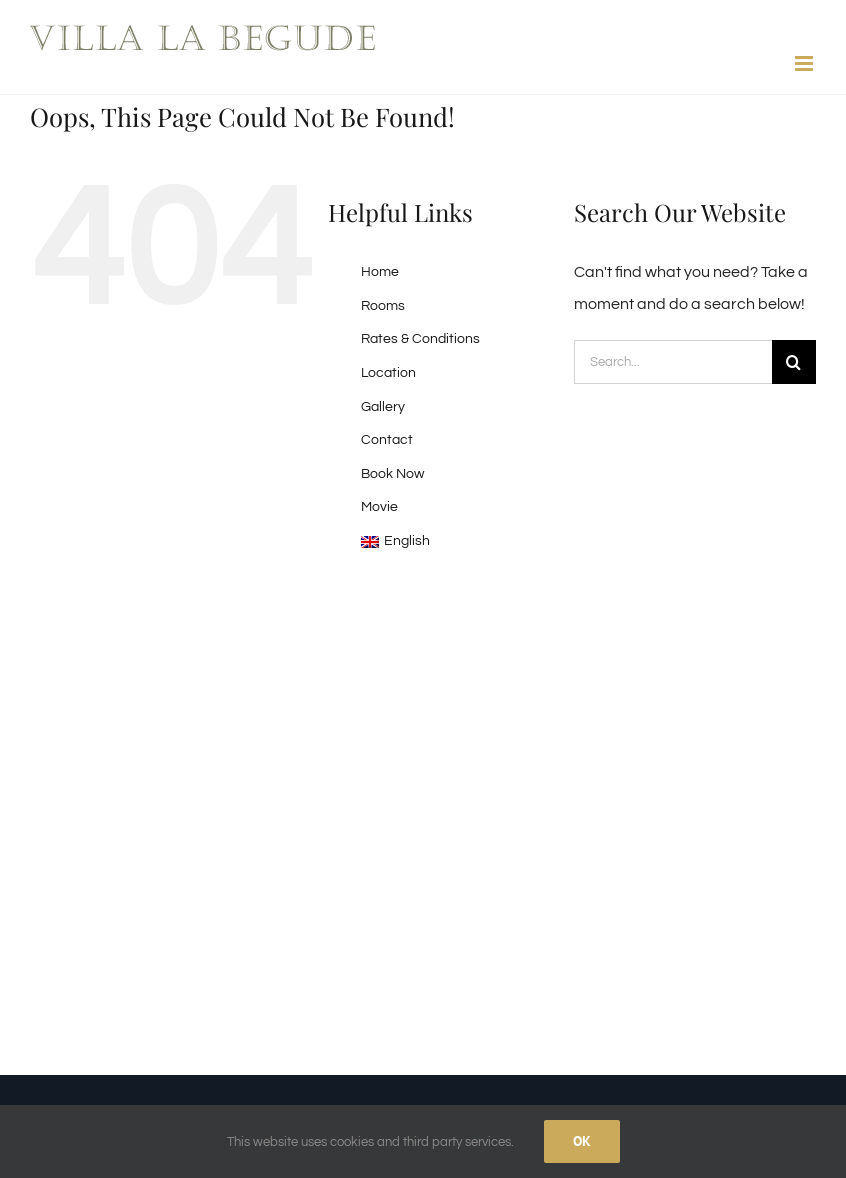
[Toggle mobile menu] (805, 63)
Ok (582, 1141)
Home (380, 272)
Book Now (392, 474)
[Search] (794, 362)
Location (388, 373)
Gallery (383, 407)
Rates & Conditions (420, 339)
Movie (379, 507)
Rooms (383, 306)
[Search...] (673, 362)
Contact (387, 440)
